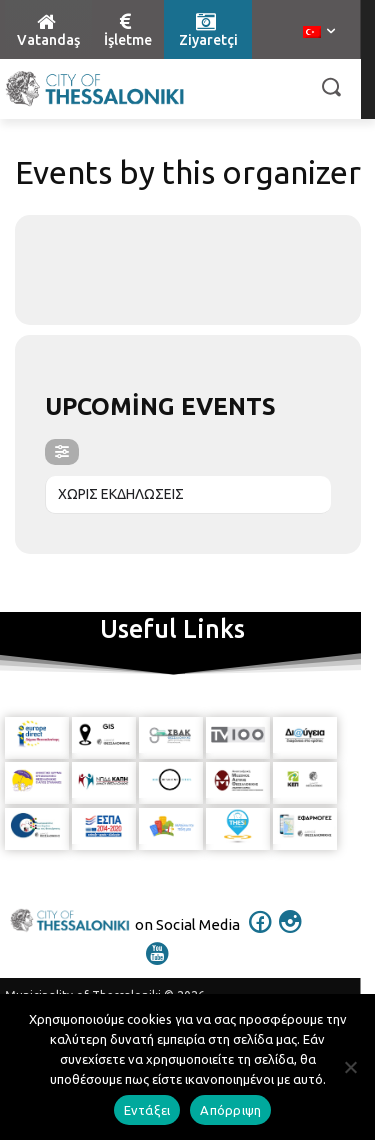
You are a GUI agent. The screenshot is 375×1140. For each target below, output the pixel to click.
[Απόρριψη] (350, 1067)
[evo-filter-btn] (62, 452)
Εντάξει (147, 1110)
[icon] (260, 935)
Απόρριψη (230, 1110)
